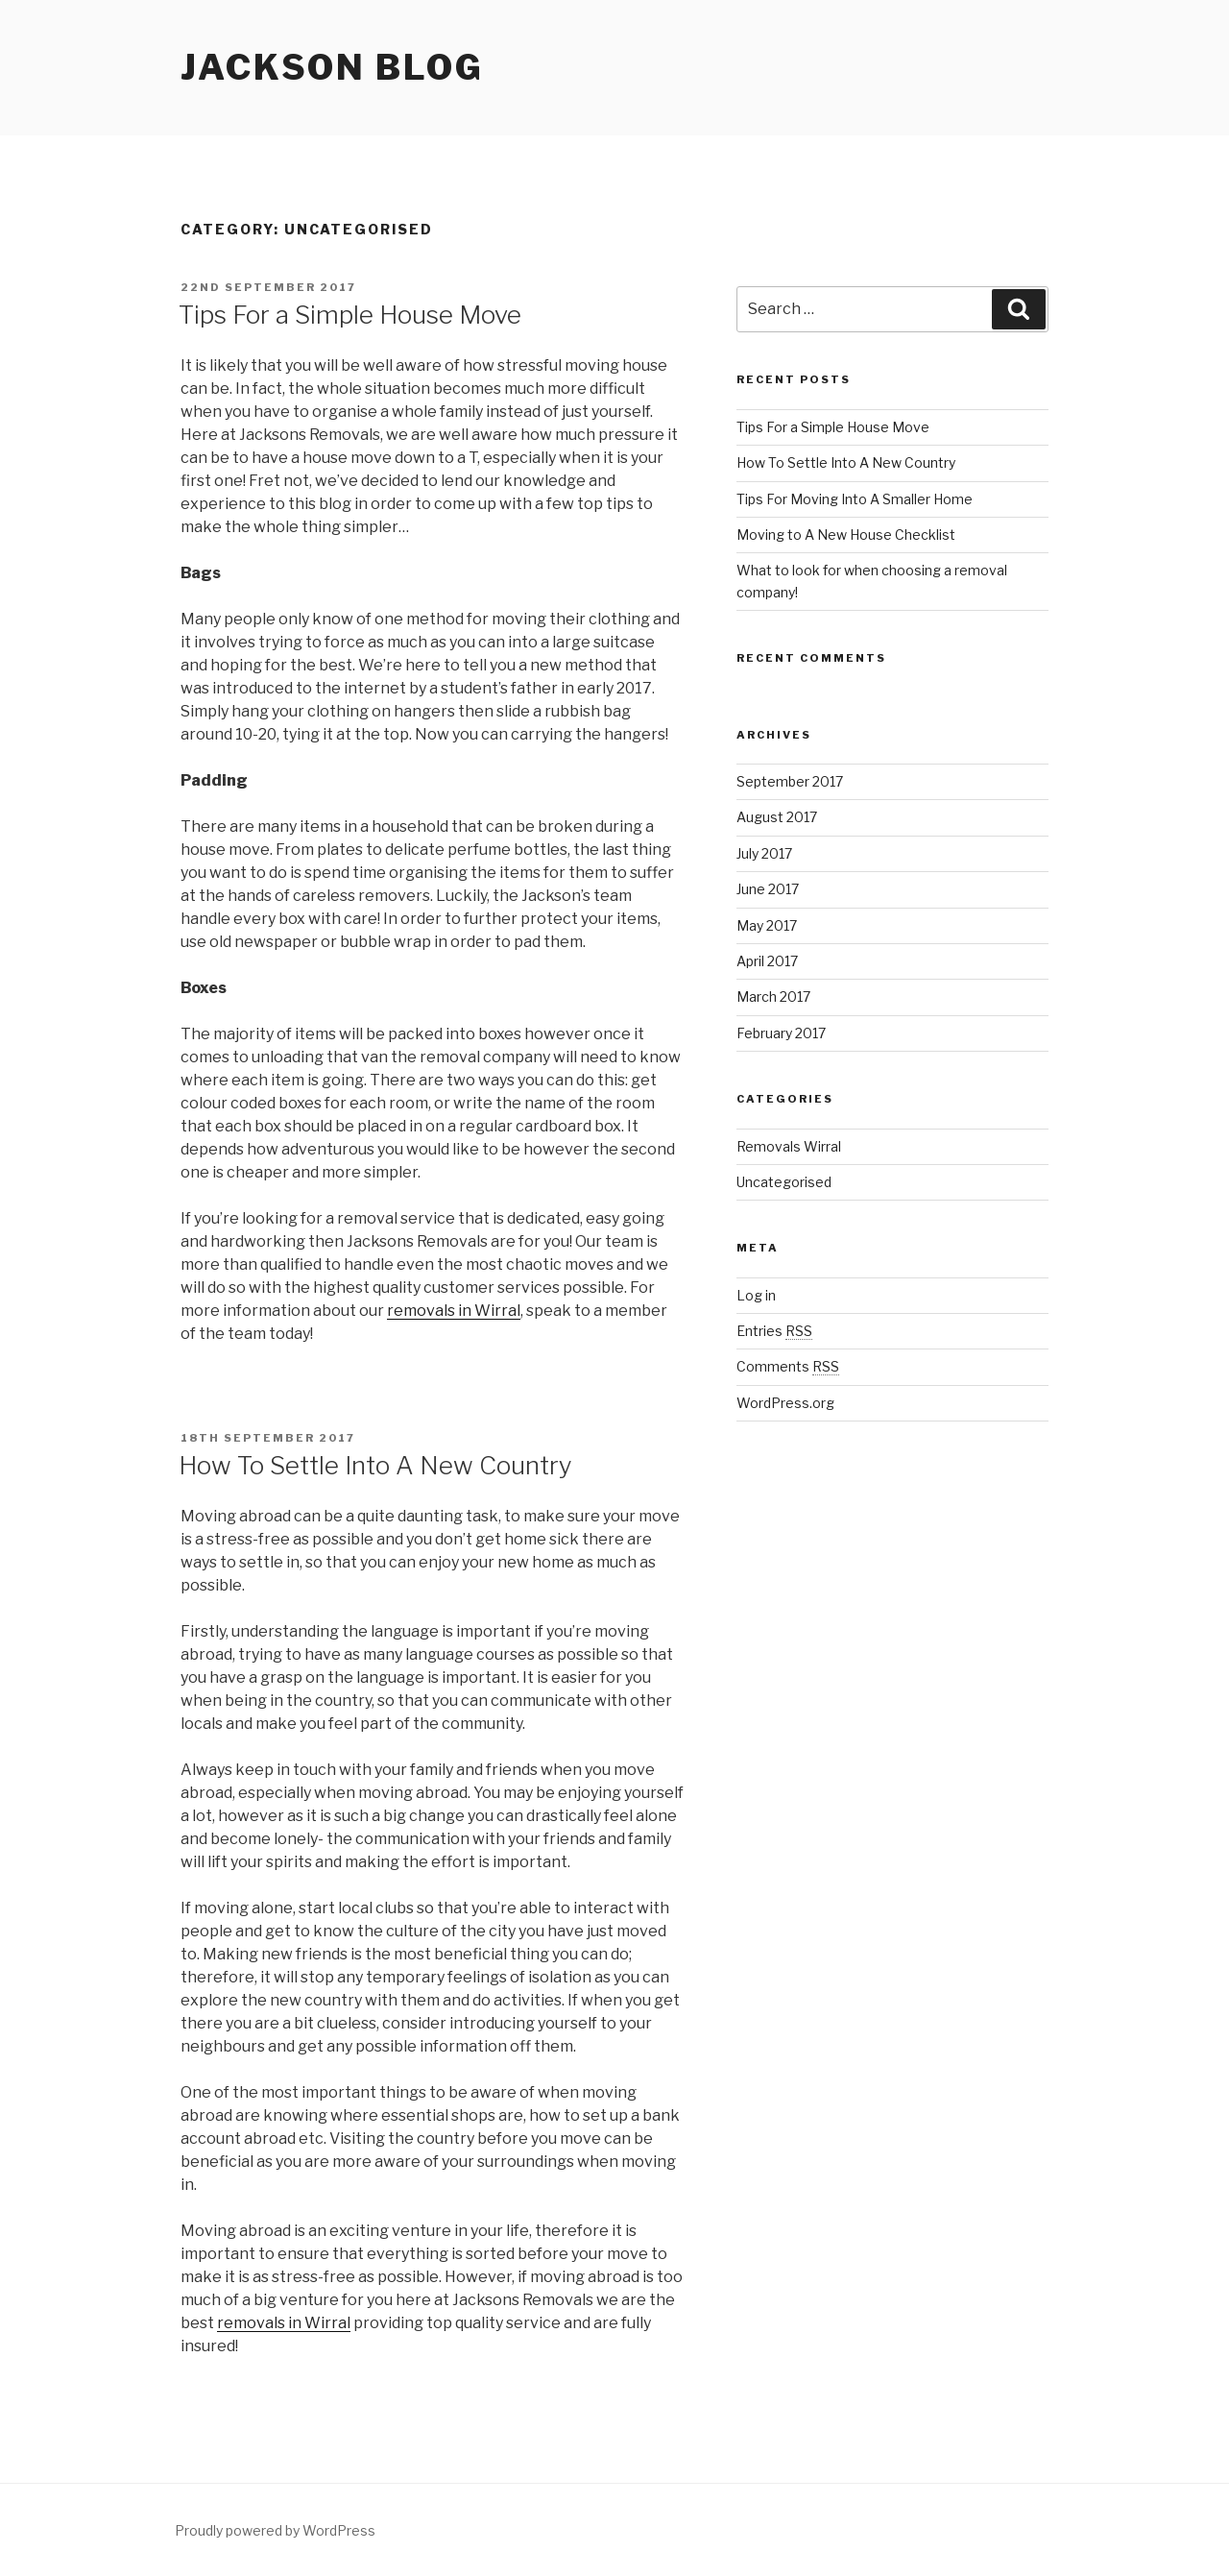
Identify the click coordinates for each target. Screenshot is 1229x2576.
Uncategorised (783, 1182)
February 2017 (781, 1033)
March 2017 (773, 996)
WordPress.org (785, 1403)
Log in (756, 1295)
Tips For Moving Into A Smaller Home (854, 499)
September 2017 (789, 781)
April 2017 (767, 961)
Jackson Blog (332, 67)
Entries (774, 1331)
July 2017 (764, 853)
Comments (787, 1366)
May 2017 (766, 925)
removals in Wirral (453, 1310)
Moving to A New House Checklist (845, 534)
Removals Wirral (788, 1146)
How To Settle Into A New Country (375, 1465)
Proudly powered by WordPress (275, 2530)
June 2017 (767, 889)
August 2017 (776, 817)
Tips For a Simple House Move (350, 314)
